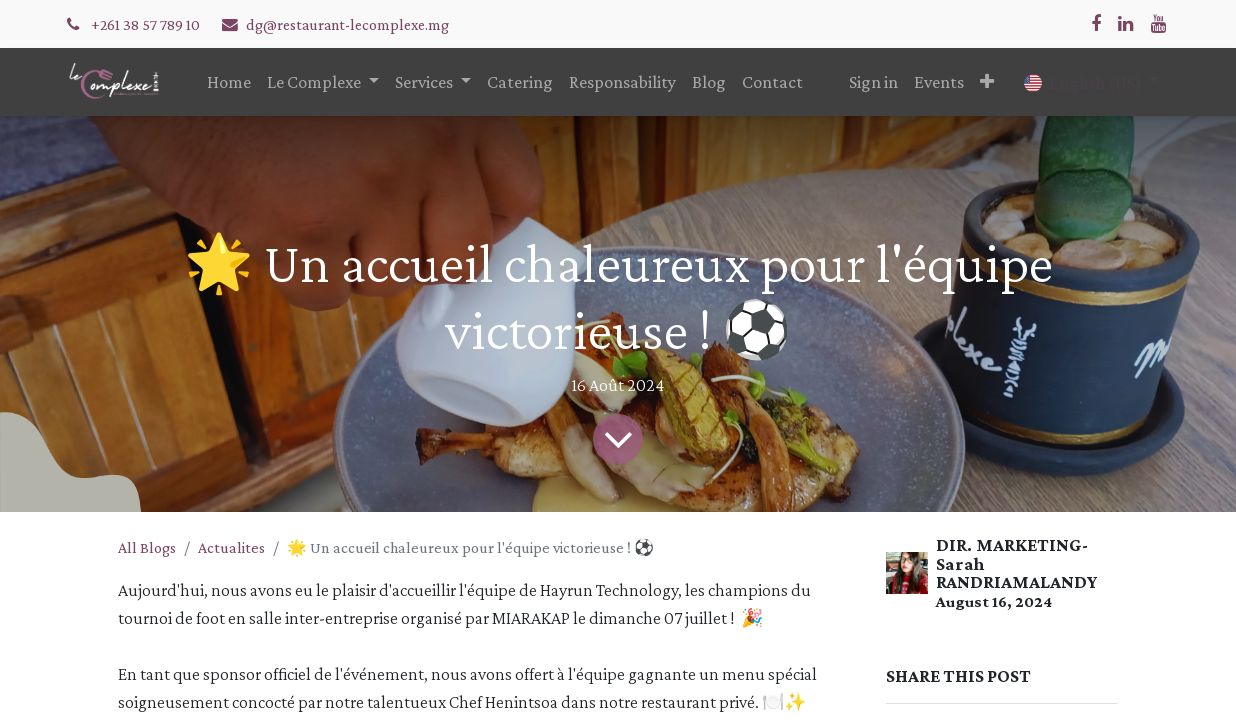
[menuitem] (229, 82)
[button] (987, 82)
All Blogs (147, 547)
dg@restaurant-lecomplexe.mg (347, 24)
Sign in (873, 82)
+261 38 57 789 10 (147, 24)
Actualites (231, 547)
